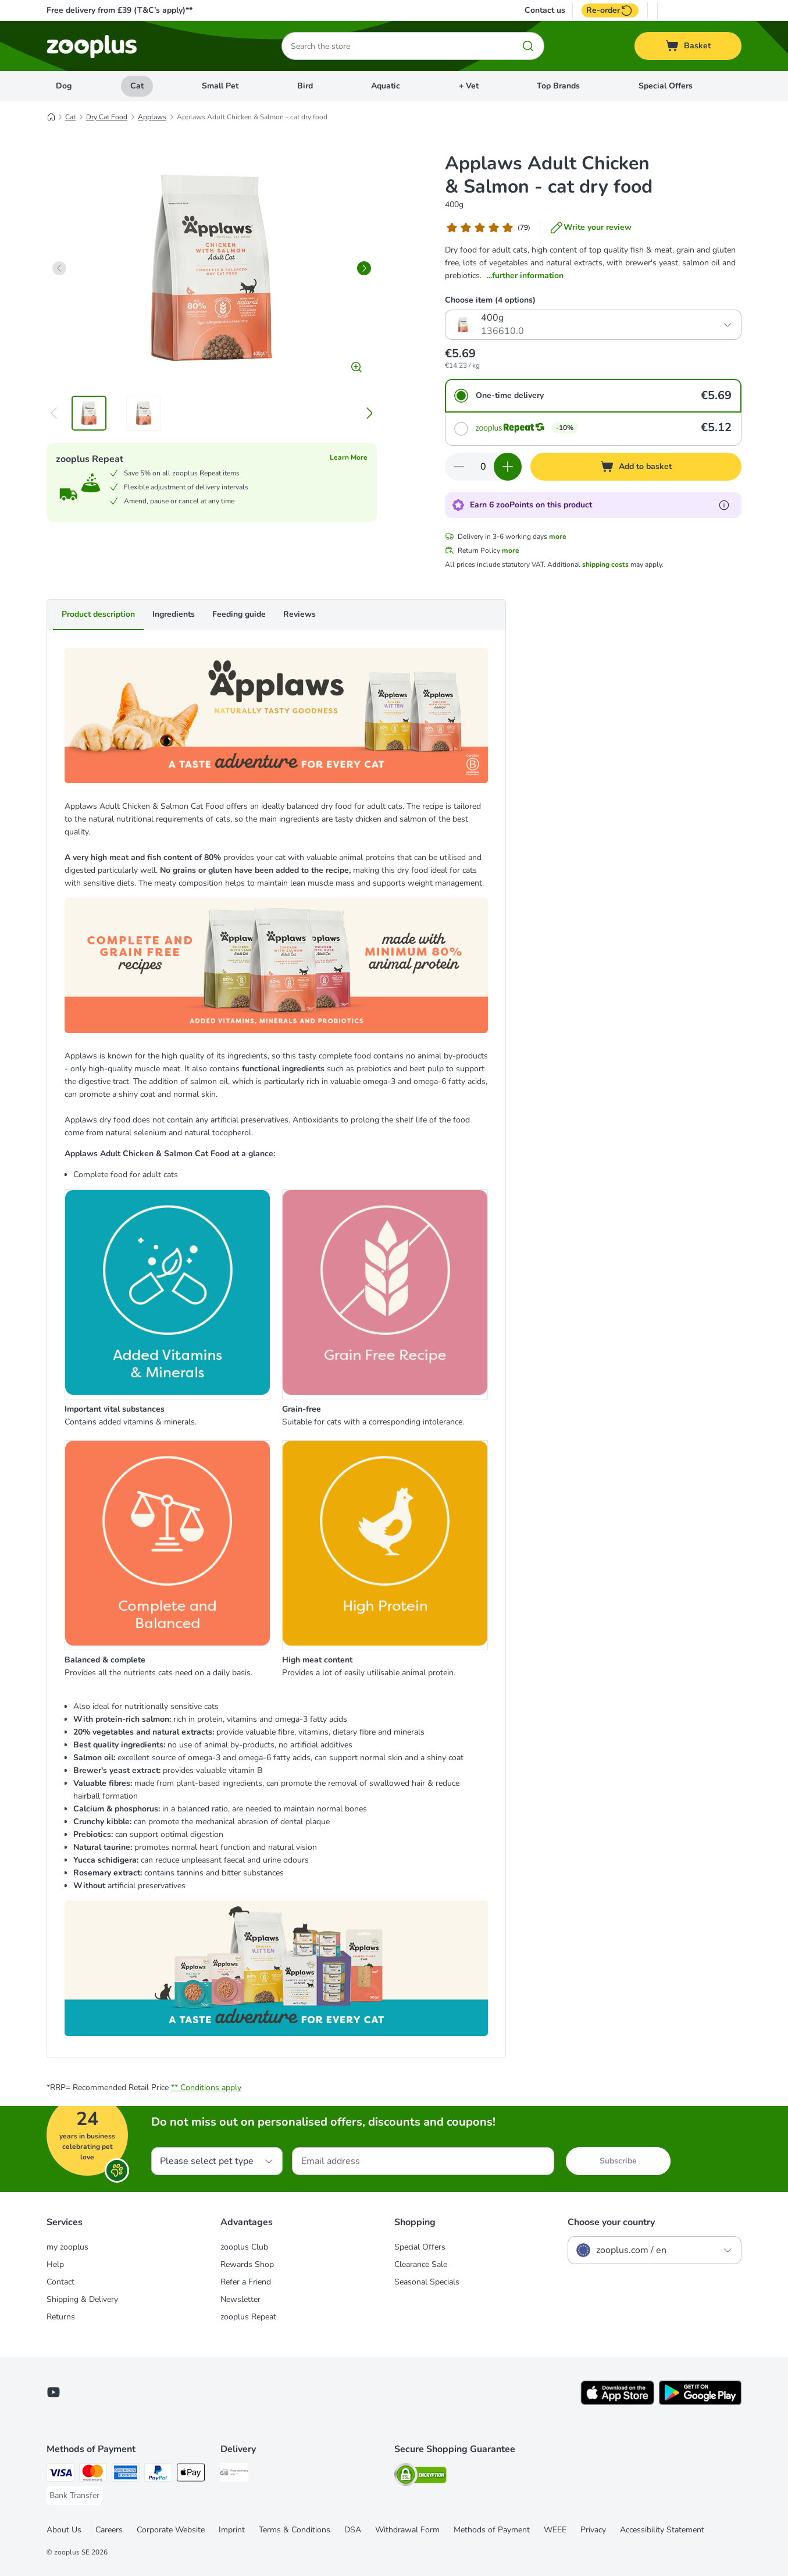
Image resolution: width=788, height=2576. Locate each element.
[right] (364, 268)
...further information (525, 275)
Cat (137, 85)
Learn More (349, 457)
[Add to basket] (635, 467)
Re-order (610, 10)
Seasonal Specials (426, 2281)
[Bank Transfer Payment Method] (74, 2495)
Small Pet (220, 85)
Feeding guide (239, 614)
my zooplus (67, 2246)
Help (55, 2264)
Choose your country (611, 2222)
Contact (60, 2281)
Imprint (232, 2529)
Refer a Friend (245, 2281)
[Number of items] (483, 467)
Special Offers (666, 85)
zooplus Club (244, 2246)
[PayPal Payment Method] (158, 2474)
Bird (305, 85)
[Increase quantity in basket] (508, 467)
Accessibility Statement (662, 2529)
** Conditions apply (206, 2087)
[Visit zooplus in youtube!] (53, 2392)
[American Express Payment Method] (126, 2474)
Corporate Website (171, 2529)
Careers (109, 2529)
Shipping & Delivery (82, 2299)
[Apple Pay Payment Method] (191, 2474)
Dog (64, 85)
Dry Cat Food (106, 117)
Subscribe (618, 2160)
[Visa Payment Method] (60, 2474)
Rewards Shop (247, 2264)
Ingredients (173, 614)
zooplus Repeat (248, 2316)
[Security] (420, 2476)
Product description (98, 614)
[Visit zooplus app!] (617, 2402)
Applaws (152, 117)
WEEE (555, 2529)
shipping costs (605, 564)
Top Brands (558, 85)
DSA (352, 2529)
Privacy (593, 2529)
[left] (59, 268)
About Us (64, 2529)
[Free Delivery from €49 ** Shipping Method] (234, 2474)
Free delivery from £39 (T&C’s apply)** (119, 10)
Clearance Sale (420, 2264)
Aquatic (385, 85)
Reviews (299, 614)
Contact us (545, 10)
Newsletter (240, 2299)
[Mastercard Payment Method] (93, 2474)
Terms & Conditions (294, 2529)
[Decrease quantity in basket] (459, 467)
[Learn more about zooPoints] (724, 505)
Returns (61, 2316)
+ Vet (469, 85)
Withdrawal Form (407, 2529)
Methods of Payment (492, 2529)
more (557, 536)
